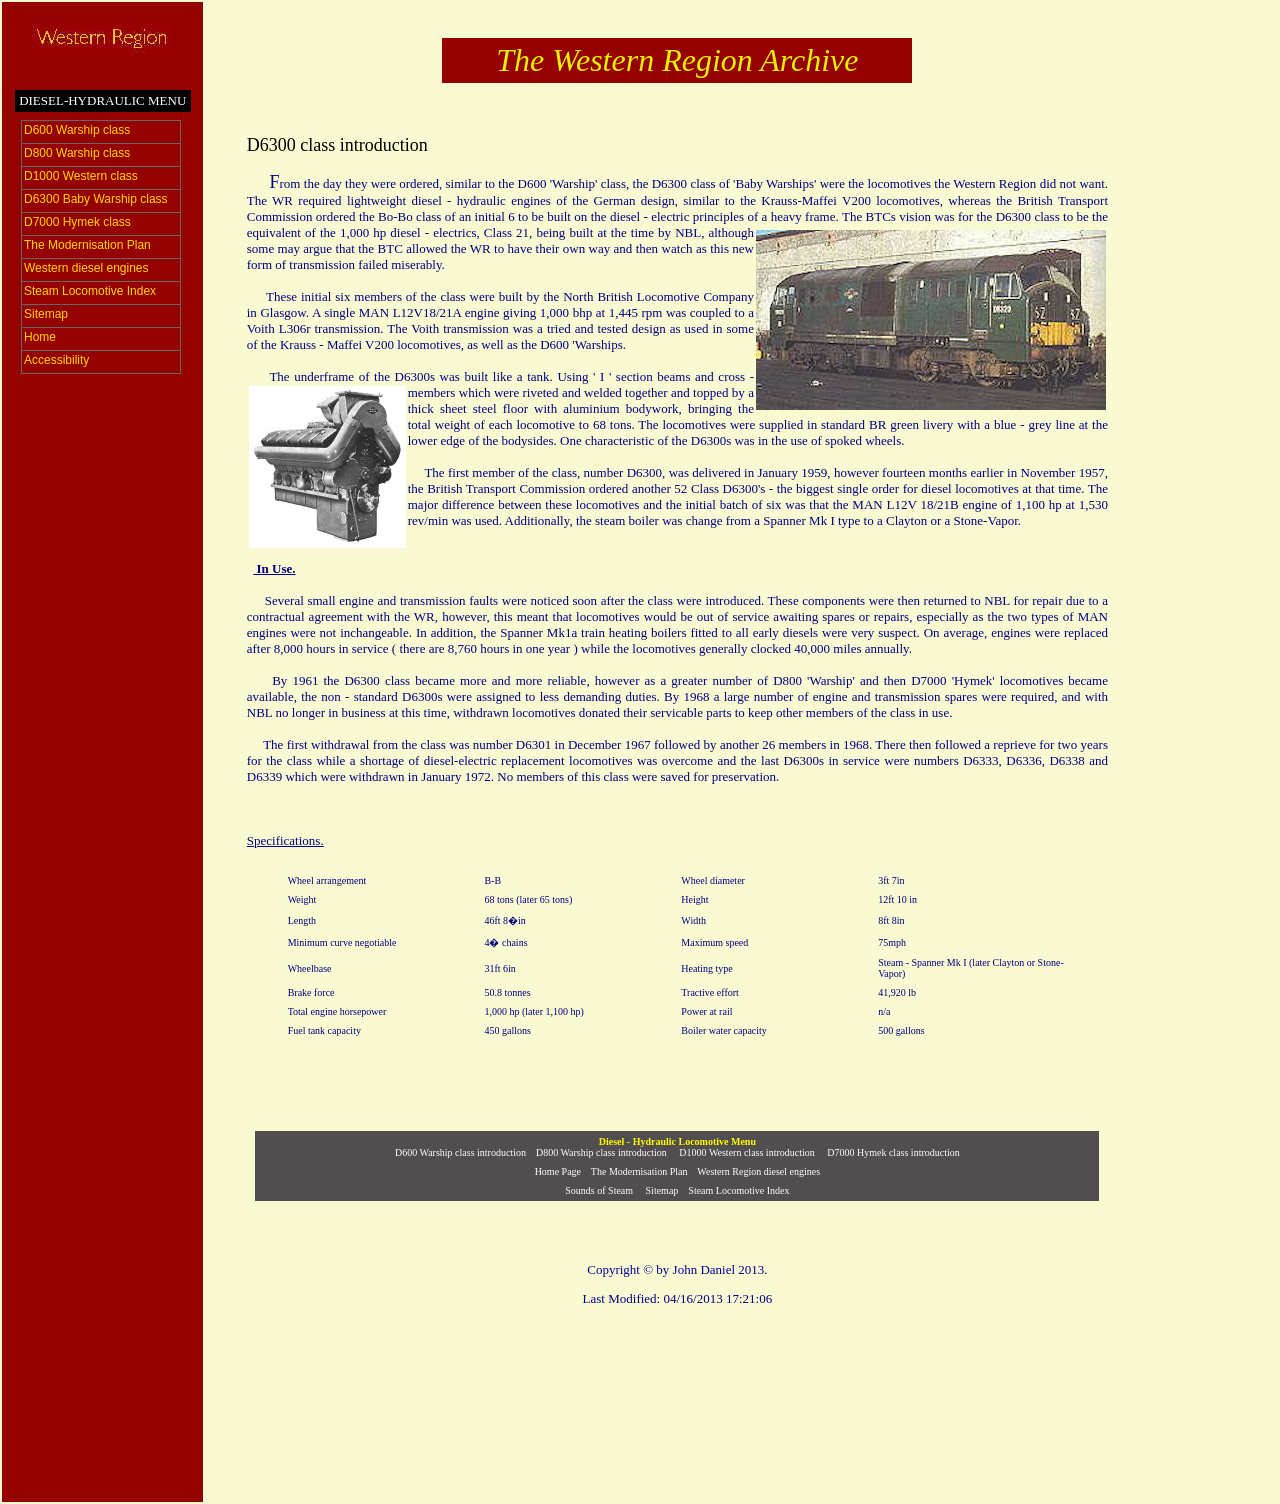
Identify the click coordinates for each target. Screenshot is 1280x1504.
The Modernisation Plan (639, 1171)
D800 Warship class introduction (601, 1152)
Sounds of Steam (599, 1190)
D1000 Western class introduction (746, 1152)
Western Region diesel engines (758, 1171)
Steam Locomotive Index (738, 1190)
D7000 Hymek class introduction (893, 1152)
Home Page (558, 1171)
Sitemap (660, 1190)
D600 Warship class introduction (460, 1152)
